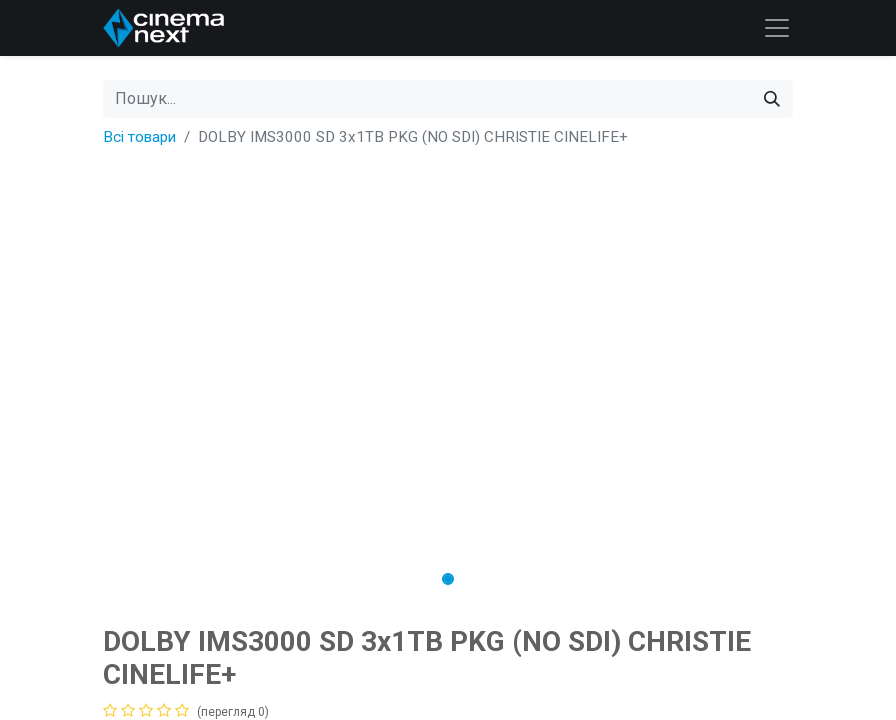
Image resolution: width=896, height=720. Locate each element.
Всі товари (139, 137)
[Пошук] (772, 99)
